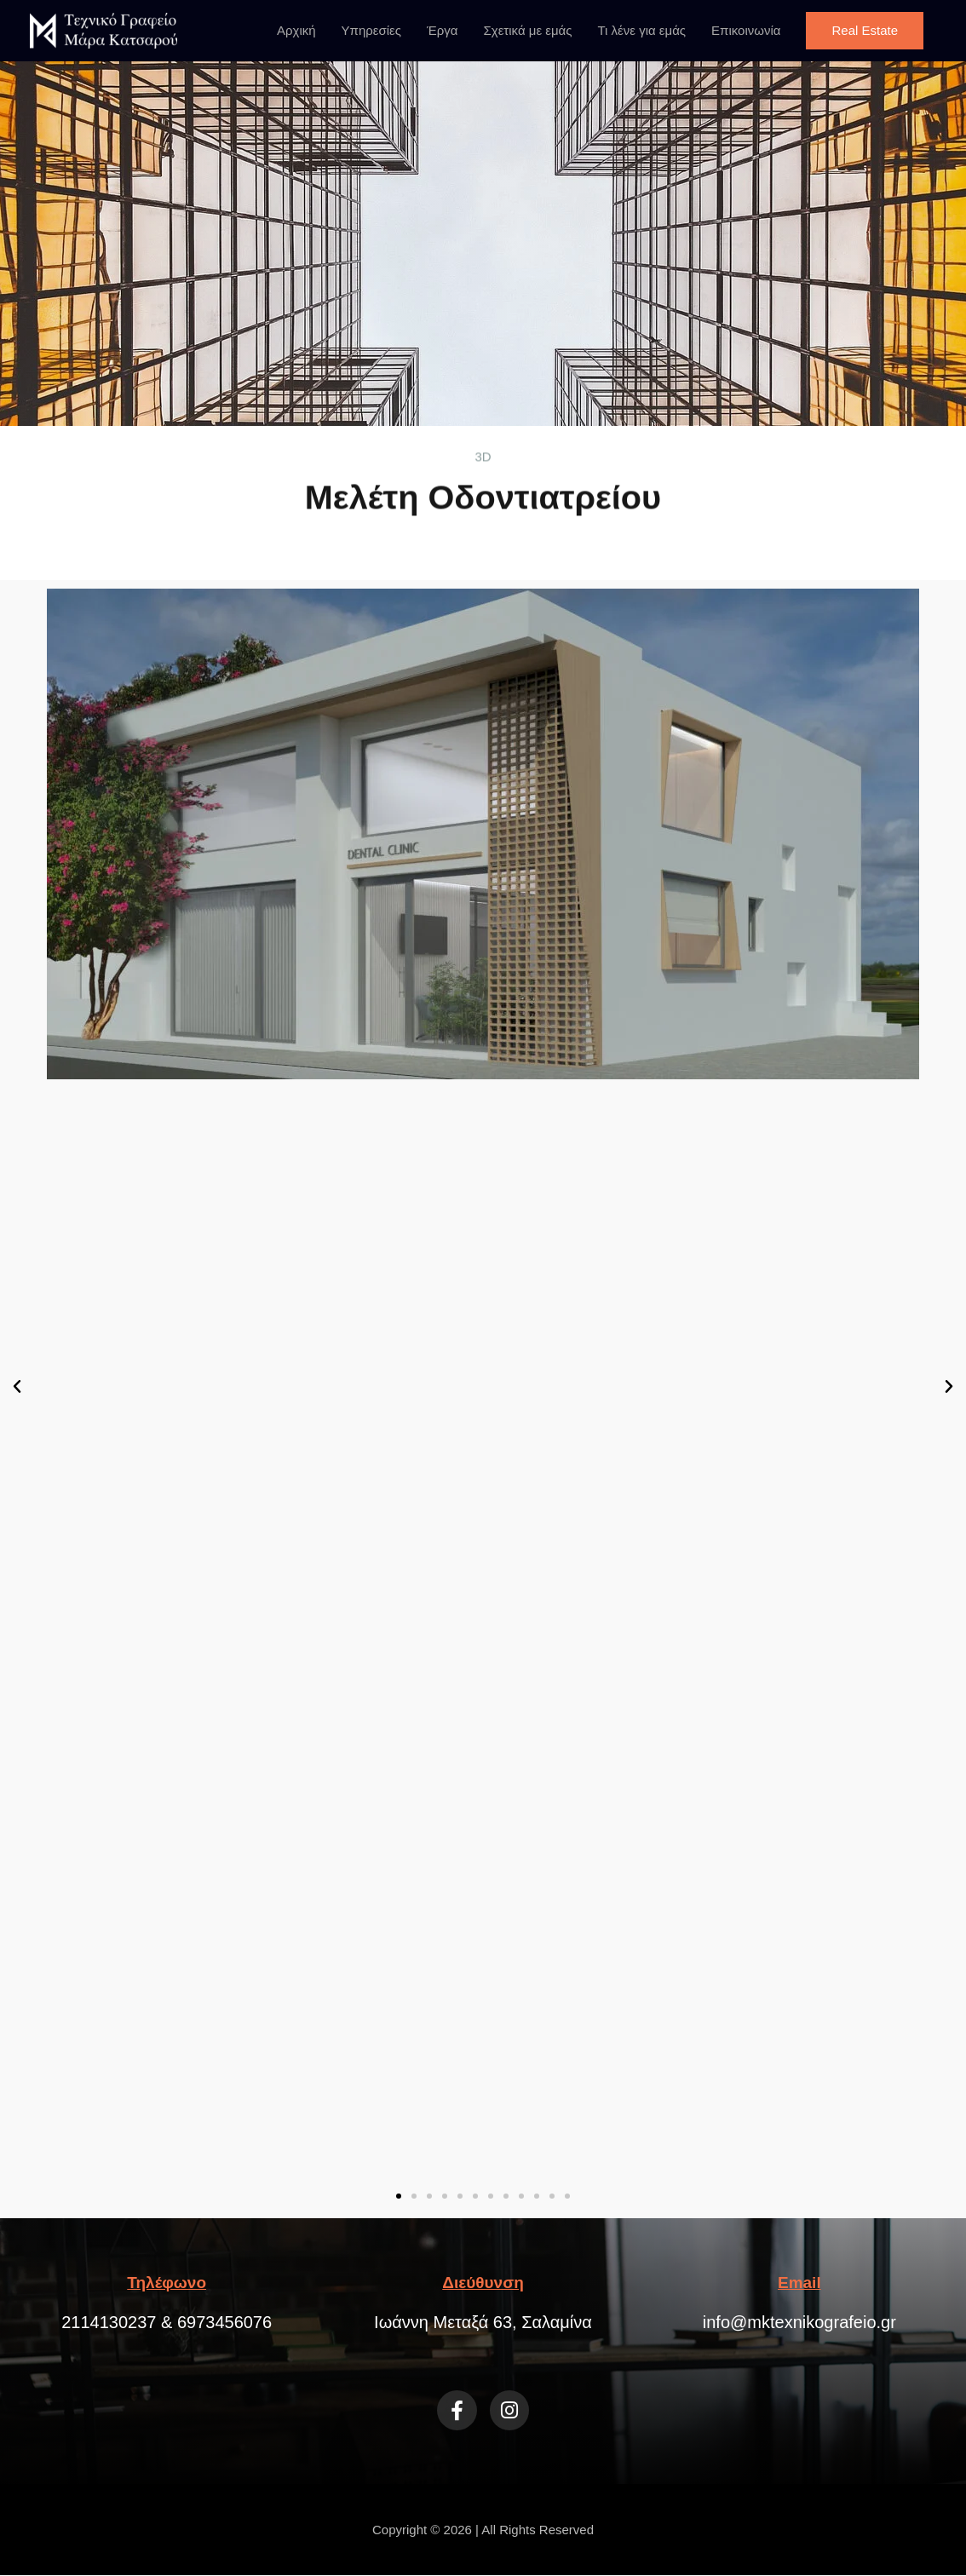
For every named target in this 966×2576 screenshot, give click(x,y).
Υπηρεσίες (371, 30)
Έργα (442, 30)
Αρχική (296, 30)
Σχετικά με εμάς (528, 30)
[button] (864, 30)
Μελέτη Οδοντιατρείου (483, 473)
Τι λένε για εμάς (641, 30)
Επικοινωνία (745, 30)
